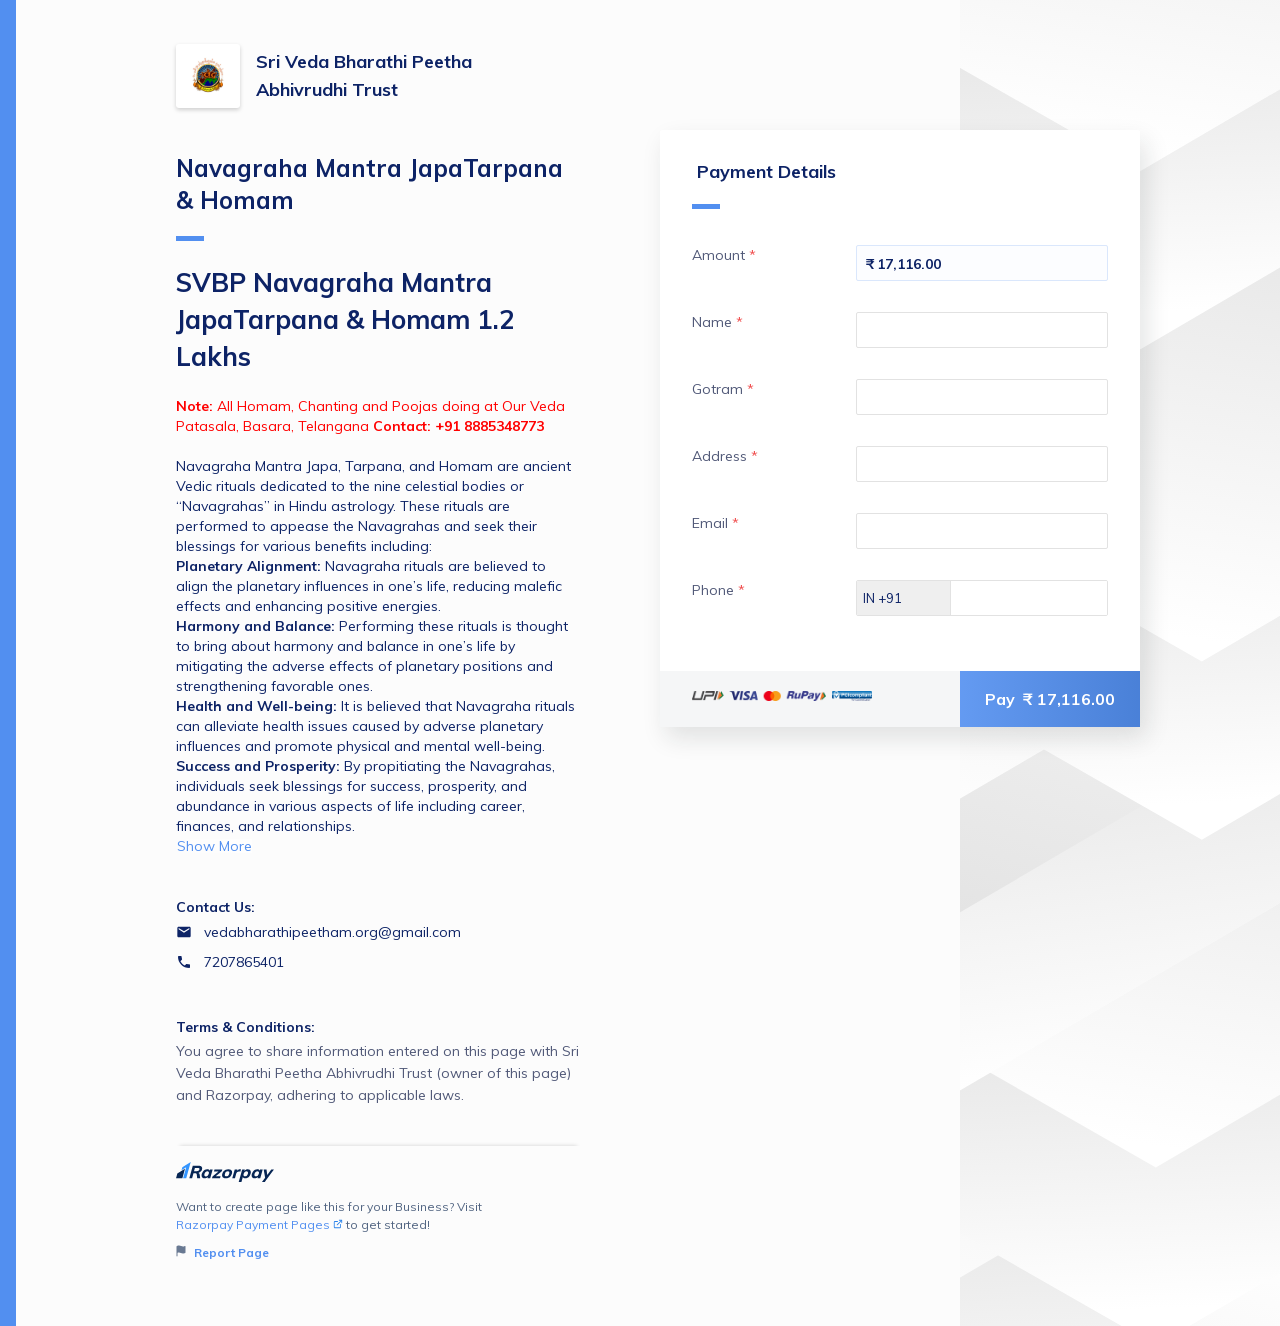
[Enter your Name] (982, 330)
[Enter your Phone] (1046, 598)
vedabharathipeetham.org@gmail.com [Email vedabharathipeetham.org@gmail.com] (332, 932)
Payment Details (764, 184)
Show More (214, 846)
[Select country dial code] (904, 598)
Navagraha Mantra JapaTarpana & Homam (369, 197)
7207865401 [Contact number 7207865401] (244, 962)
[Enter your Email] (982, 531)
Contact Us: (215, 907)
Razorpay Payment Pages (259, 1224)
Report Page (222, 1252)
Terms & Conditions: (245, 1027)
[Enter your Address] (982, 464)
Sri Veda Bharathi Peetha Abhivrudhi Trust (364, 75)
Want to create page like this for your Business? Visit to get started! (378, 1230)
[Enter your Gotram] (982, 397)
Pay (1050, 699)
